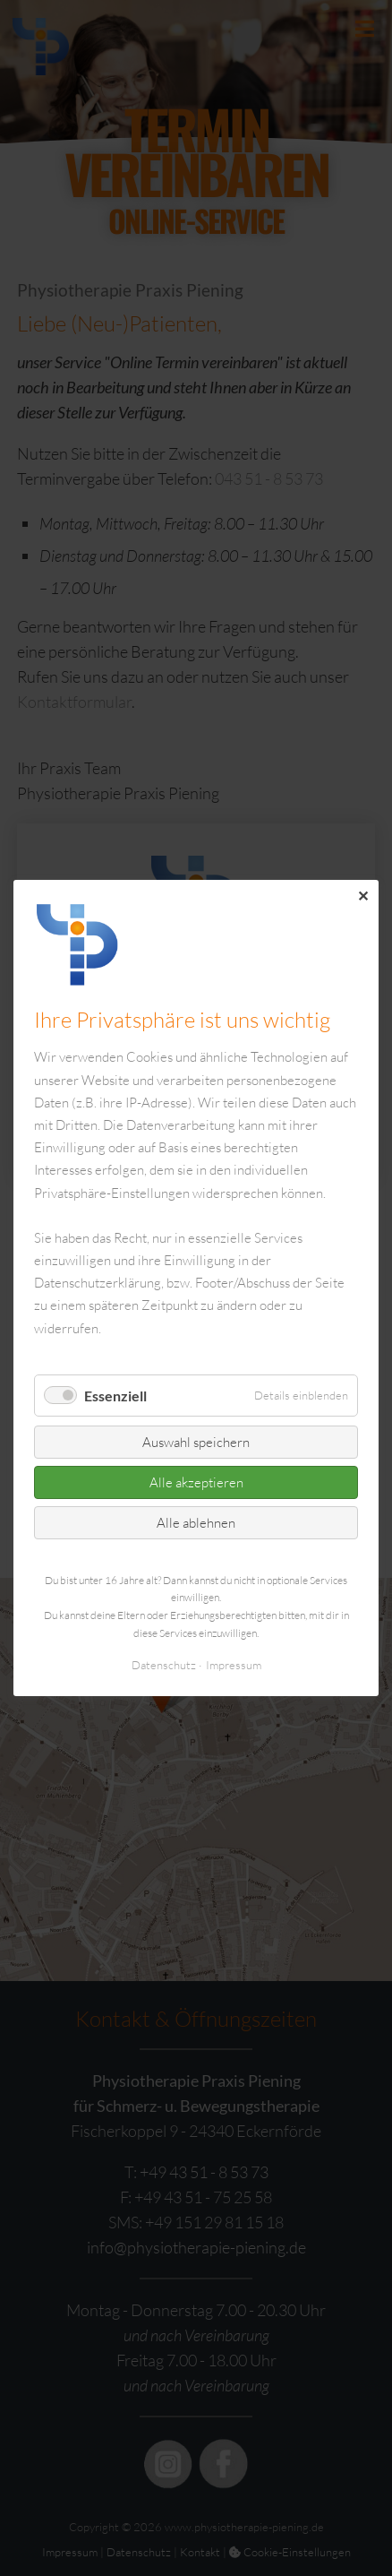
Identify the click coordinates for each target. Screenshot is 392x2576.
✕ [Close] (363, 895)
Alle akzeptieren (196, 1482)
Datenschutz (164, 1665)
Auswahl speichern (196, 1442)
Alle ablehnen (196, 1522)
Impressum (233, 1665)
